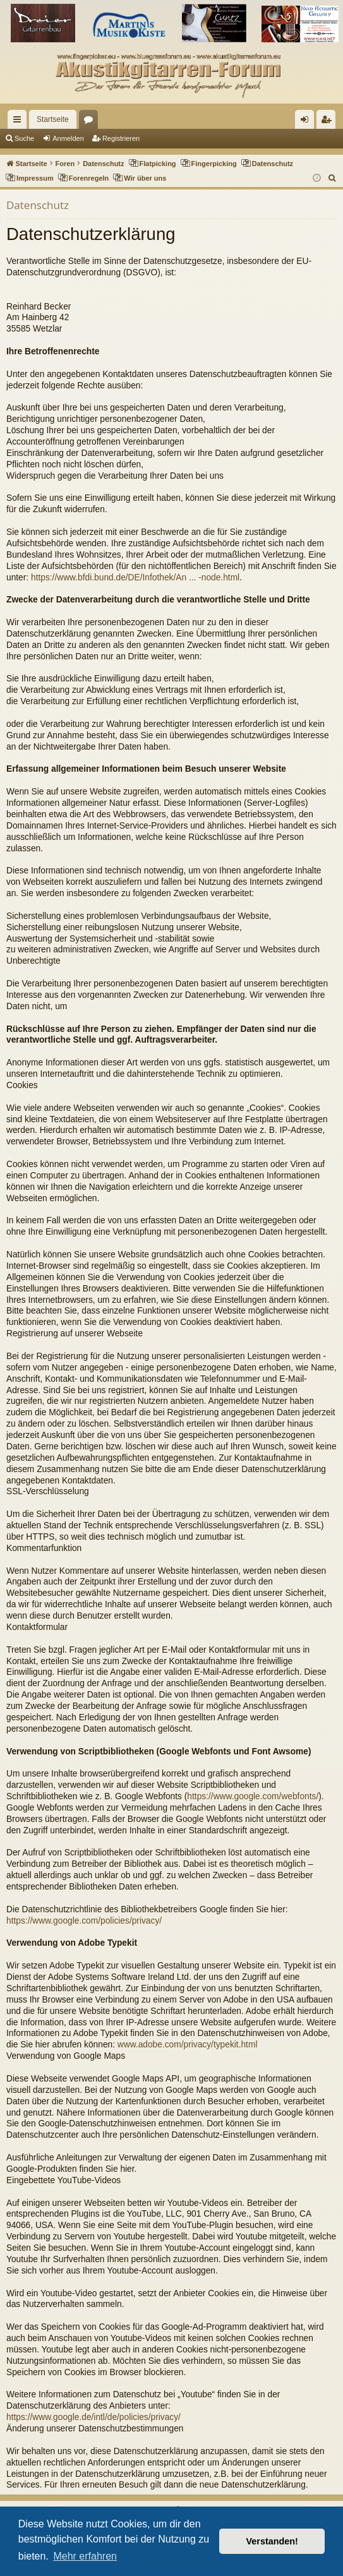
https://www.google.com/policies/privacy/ (84, 1921)
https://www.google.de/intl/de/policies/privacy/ (93, 2417)
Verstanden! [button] (272, 2541)
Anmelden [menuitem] (307, 122)
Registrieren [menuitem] (328, 122)
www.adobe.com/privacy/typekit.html (187, 2044)
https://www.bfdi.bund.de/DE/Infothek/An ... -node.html (135, 577)
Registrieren (121, 138)
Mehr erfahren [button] (85, 2556)
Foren (91, 122)
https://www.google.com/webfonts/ (252, 1796)
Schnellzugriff (20, 122)
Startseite (53, 119)
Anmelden (68, 138)
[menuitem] (332, 178)
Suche (24, 138)
